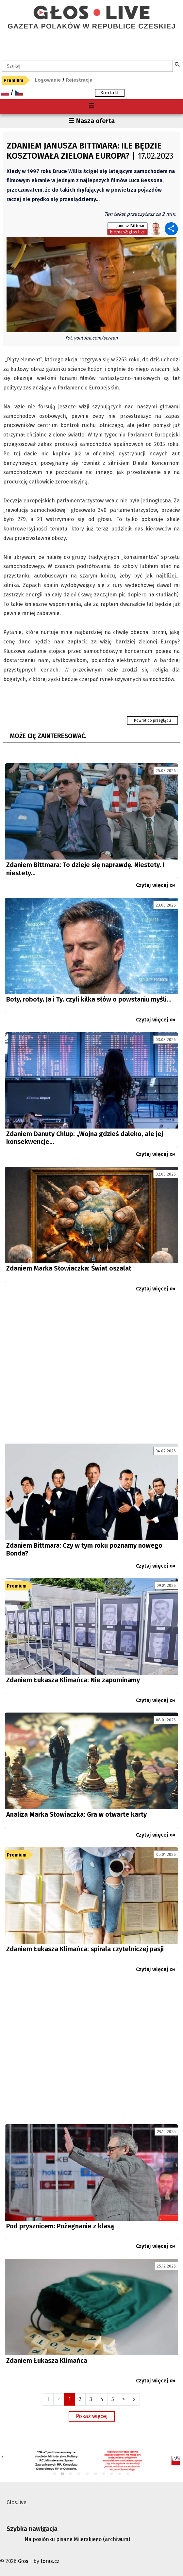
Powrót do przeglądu (152, 720)
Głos (23, 2561)
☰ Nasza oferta (92, 121)
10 (128, 2474)
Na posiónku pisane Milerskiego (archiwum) (77, 2539)
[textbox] (87, 66)
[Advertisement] (91, 1370)
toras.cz (50, 2561)
